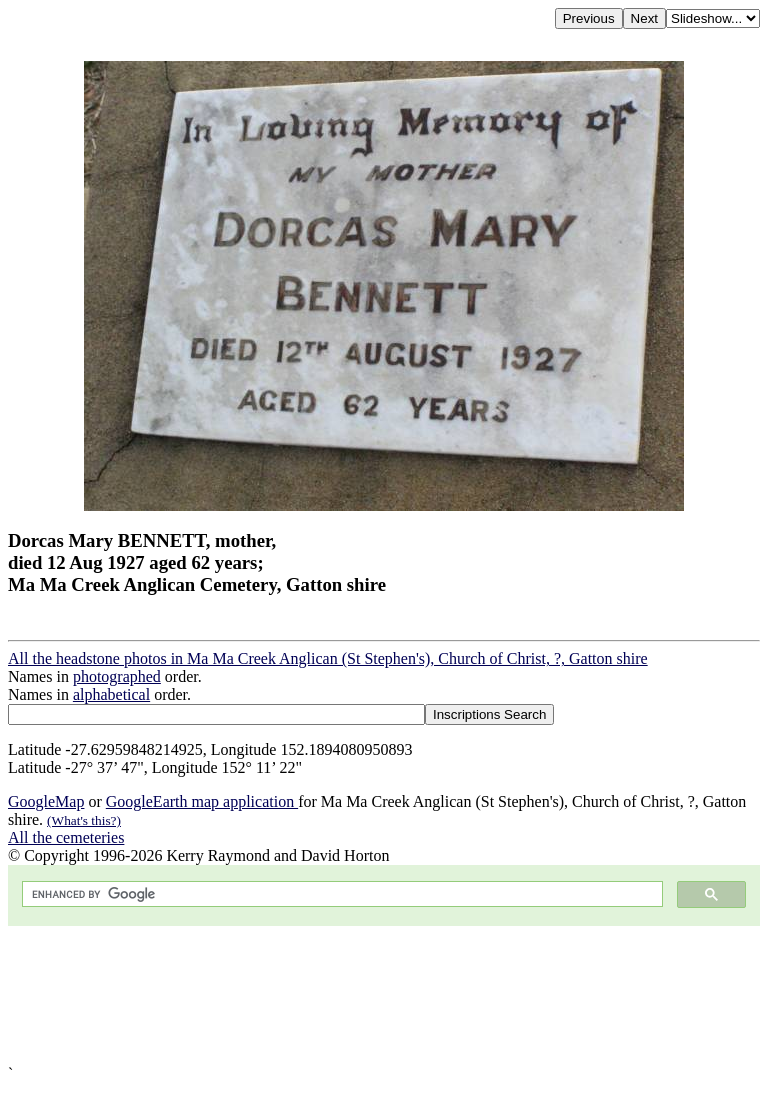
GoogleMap (46, 801)
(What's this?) (84, 820)
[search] (340, 894)
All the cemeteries (66, 837)
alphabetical (111, 694)
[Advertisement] (384, 995)
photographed (117, 676)
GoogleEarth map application (202, 801)
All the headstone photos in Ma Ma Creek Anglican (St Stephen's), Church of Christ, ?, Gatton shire (328, 658)
